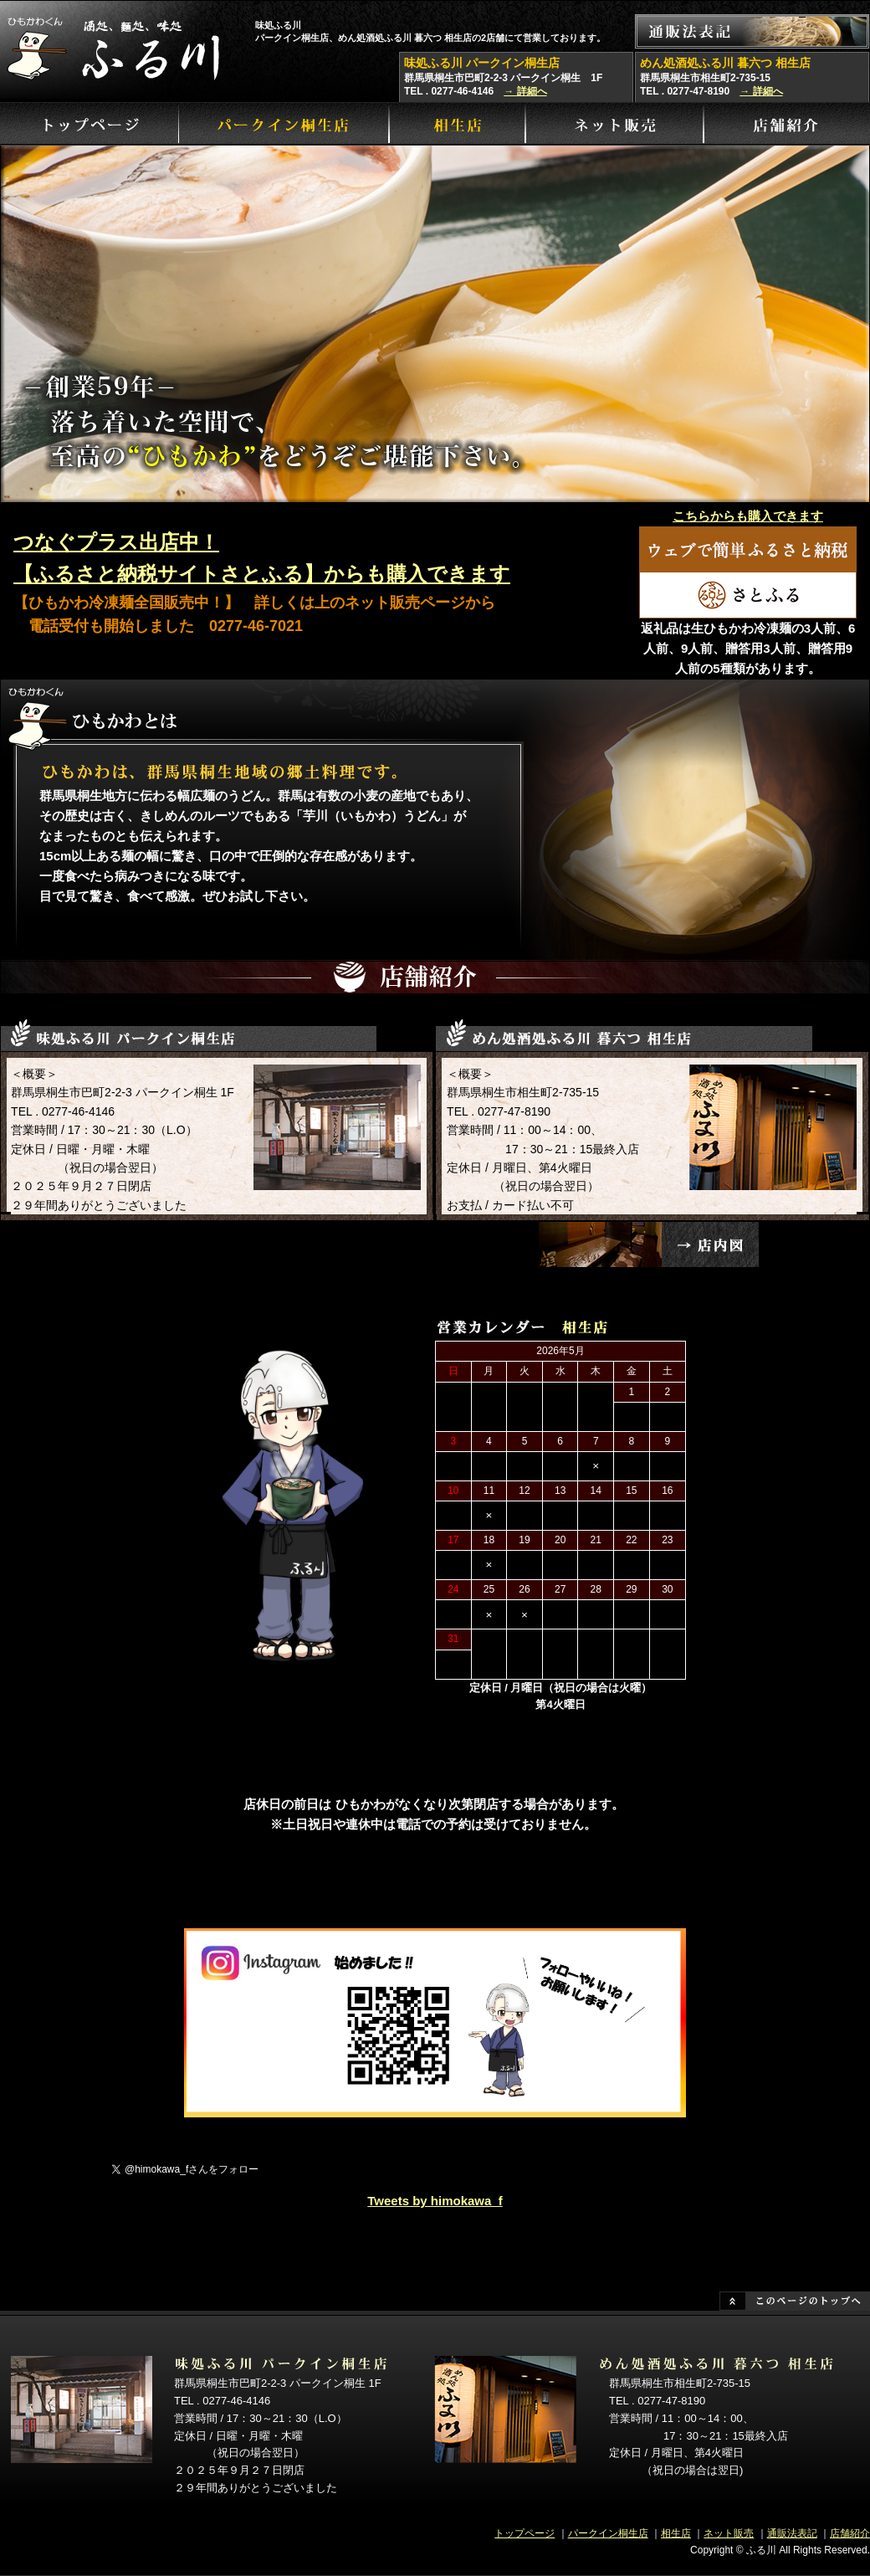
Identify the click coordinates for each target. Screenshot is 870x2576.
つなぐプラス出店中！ (116, 542)
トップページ (524, 2533)
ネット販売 (729, 2533)
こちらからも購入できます (748, 516)
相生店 (676, 2533)
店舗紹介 (850, 2533)
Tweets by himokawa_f (434, 2201)
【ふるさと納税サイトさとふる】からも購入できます (261, 573)
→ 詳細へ (525, 91)
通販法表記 (792, 2533)
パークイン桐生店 (608, 2533)
